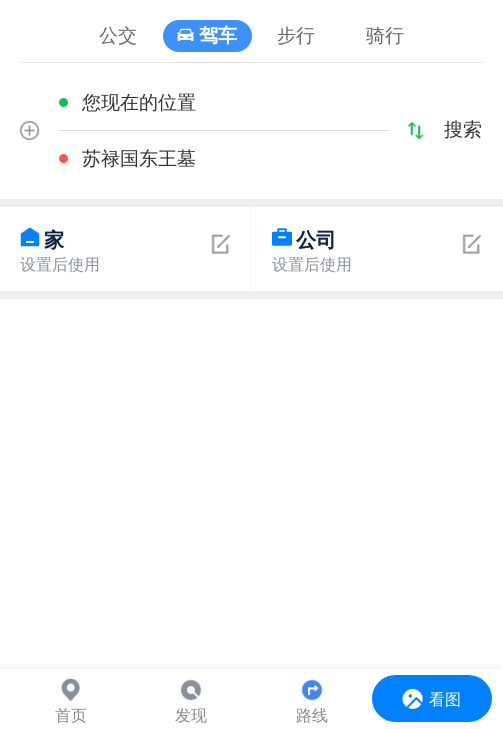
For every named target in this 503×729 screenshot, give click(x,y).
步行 (296, 35)
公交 (118, 35)
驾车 (218, 35)
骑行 (385, 35)
